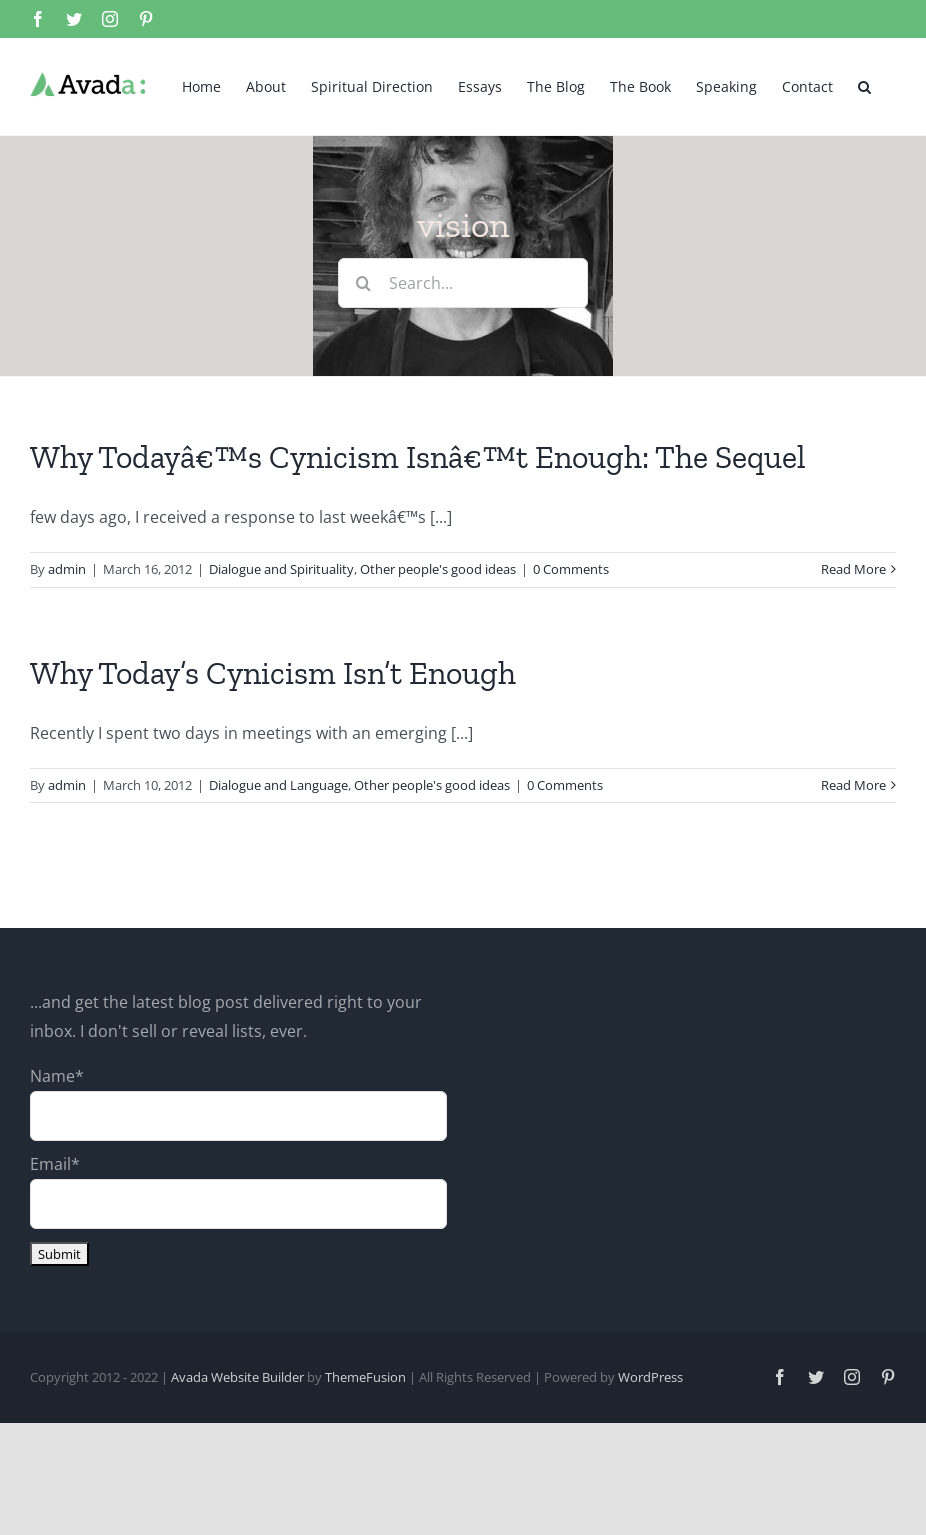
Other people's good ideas (438, 569)
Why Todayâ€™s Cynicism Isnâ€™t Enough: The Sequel (418, 457)
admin (67, 569)
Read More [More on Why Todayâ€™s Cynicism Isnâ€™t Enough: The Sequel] (853, 569)
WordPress (650, 1377)
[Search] (363, 283)
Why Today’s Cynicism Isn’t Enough (273, 673)
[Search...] (463, 283)
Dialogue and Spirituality (281, 569)
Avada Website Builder (237, 1377)
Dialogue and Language (278, 785)
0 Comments (571, 569)
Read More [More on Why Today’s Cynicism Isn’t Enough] (853, 785)
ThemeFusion (365, 1377)
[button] (864, 85)
